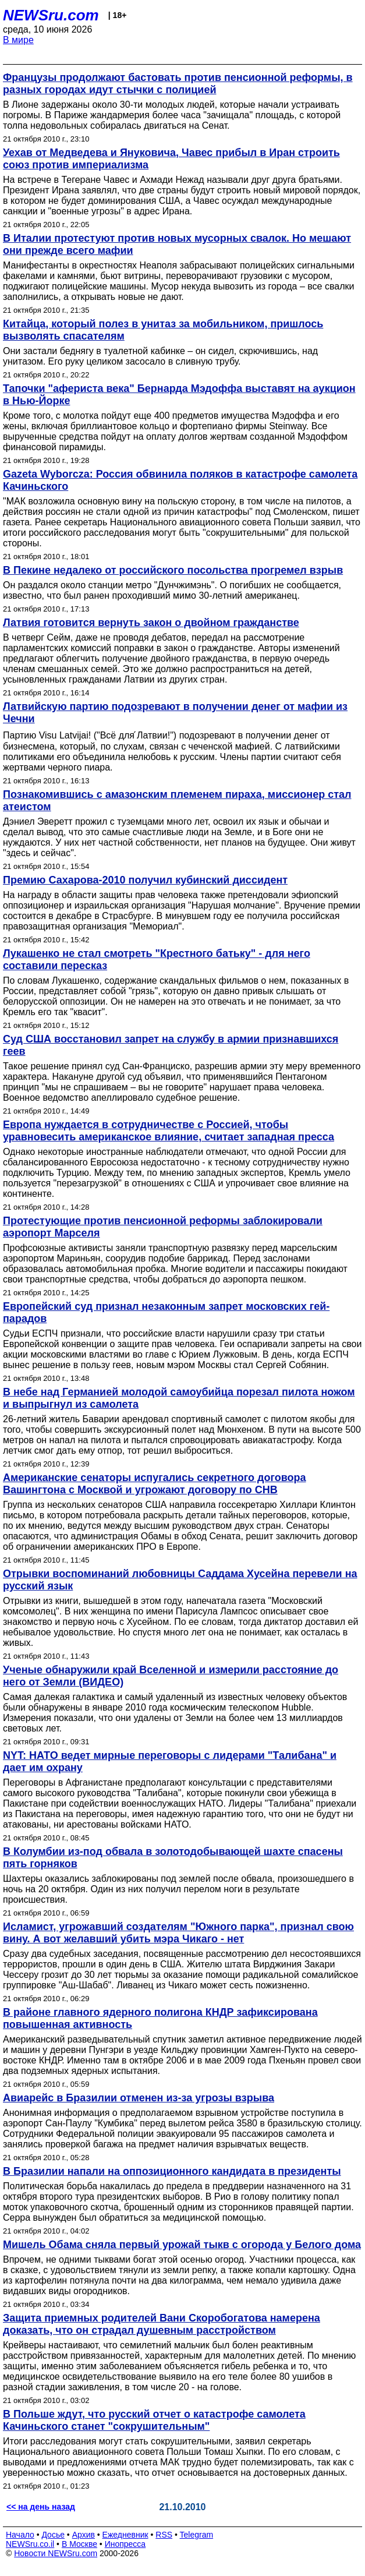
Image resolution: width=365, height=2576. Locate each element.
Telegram (197, 2534)
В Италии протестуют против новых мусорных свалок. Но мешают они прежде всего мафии (177, 244)
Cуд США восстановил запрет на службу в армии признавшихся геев (170, 1045)
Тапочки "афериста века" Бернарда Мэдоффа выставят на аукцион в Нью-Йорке (179, 395)
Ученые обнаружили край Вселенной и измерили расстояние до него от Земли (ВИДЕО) (170, 1676)
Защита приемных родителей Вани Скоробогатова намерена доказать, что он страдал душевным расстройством (161, 2324)
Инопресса (125, 2544)
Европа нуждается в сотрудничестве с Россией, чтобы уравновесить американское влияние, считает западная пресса (168, 1131)
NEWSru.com (51, 15)
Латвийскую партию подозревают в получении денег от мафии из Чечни (175, 713)
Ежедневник (125, 2534)
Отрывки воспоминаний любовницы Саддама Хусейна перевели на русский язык (180, 1580)
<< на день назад (40, 2506)
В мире (18, 40)
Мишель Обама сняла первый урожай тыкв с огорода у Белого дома (182, 2244)
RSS (163, 2534)
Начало (20, 2534)
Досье (53, 2534)
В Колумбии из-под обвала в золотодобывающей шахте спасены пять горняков (173, 1858)
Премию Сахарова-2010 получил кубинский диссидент (145, 880)
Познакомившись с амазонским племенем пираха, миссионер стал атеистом (177, 800)
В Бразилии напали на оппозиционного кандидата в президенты (172, 2171)
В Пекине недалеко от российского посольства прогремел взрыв (173, 570)
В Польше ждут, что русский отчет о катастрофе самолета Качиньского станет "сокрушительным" (154, 2420)
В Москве (79, 2544)
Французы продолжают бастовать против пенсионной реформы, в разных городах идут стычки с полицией (178, 84)
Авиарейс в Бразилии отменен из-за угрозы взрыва (138, 2098)
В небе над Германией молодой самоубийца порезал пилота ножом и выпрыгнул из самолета (179, 1398)
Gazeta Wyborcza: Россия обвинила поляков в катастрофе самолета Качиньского (180, 480)
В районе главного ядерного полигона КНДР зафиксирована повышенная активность (160, 2018)
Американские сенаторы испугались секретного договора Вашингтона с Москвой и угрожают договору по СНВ (154, 1484)
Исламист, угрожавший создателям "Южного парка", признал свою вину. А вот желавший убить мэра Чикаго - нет (178, 1933)
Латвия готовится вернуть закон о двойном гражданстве (151, 622)
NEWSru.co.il (30, 2544)
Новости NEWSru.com (55, 2553)
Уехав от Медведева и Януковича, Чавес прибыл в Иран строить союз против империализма (171, 159)
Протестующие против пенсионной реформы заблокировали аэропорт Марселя (163, 1227)
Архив (83, 2534)
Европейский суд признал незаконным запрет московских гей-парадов (166, 1312)
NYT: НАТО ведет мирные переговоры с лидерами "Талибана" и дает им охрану (169, 1761)
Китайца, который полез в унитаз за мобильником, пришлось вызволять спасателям (163, 330)
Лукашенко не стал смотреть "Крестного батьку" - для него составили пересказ (156, 959)
